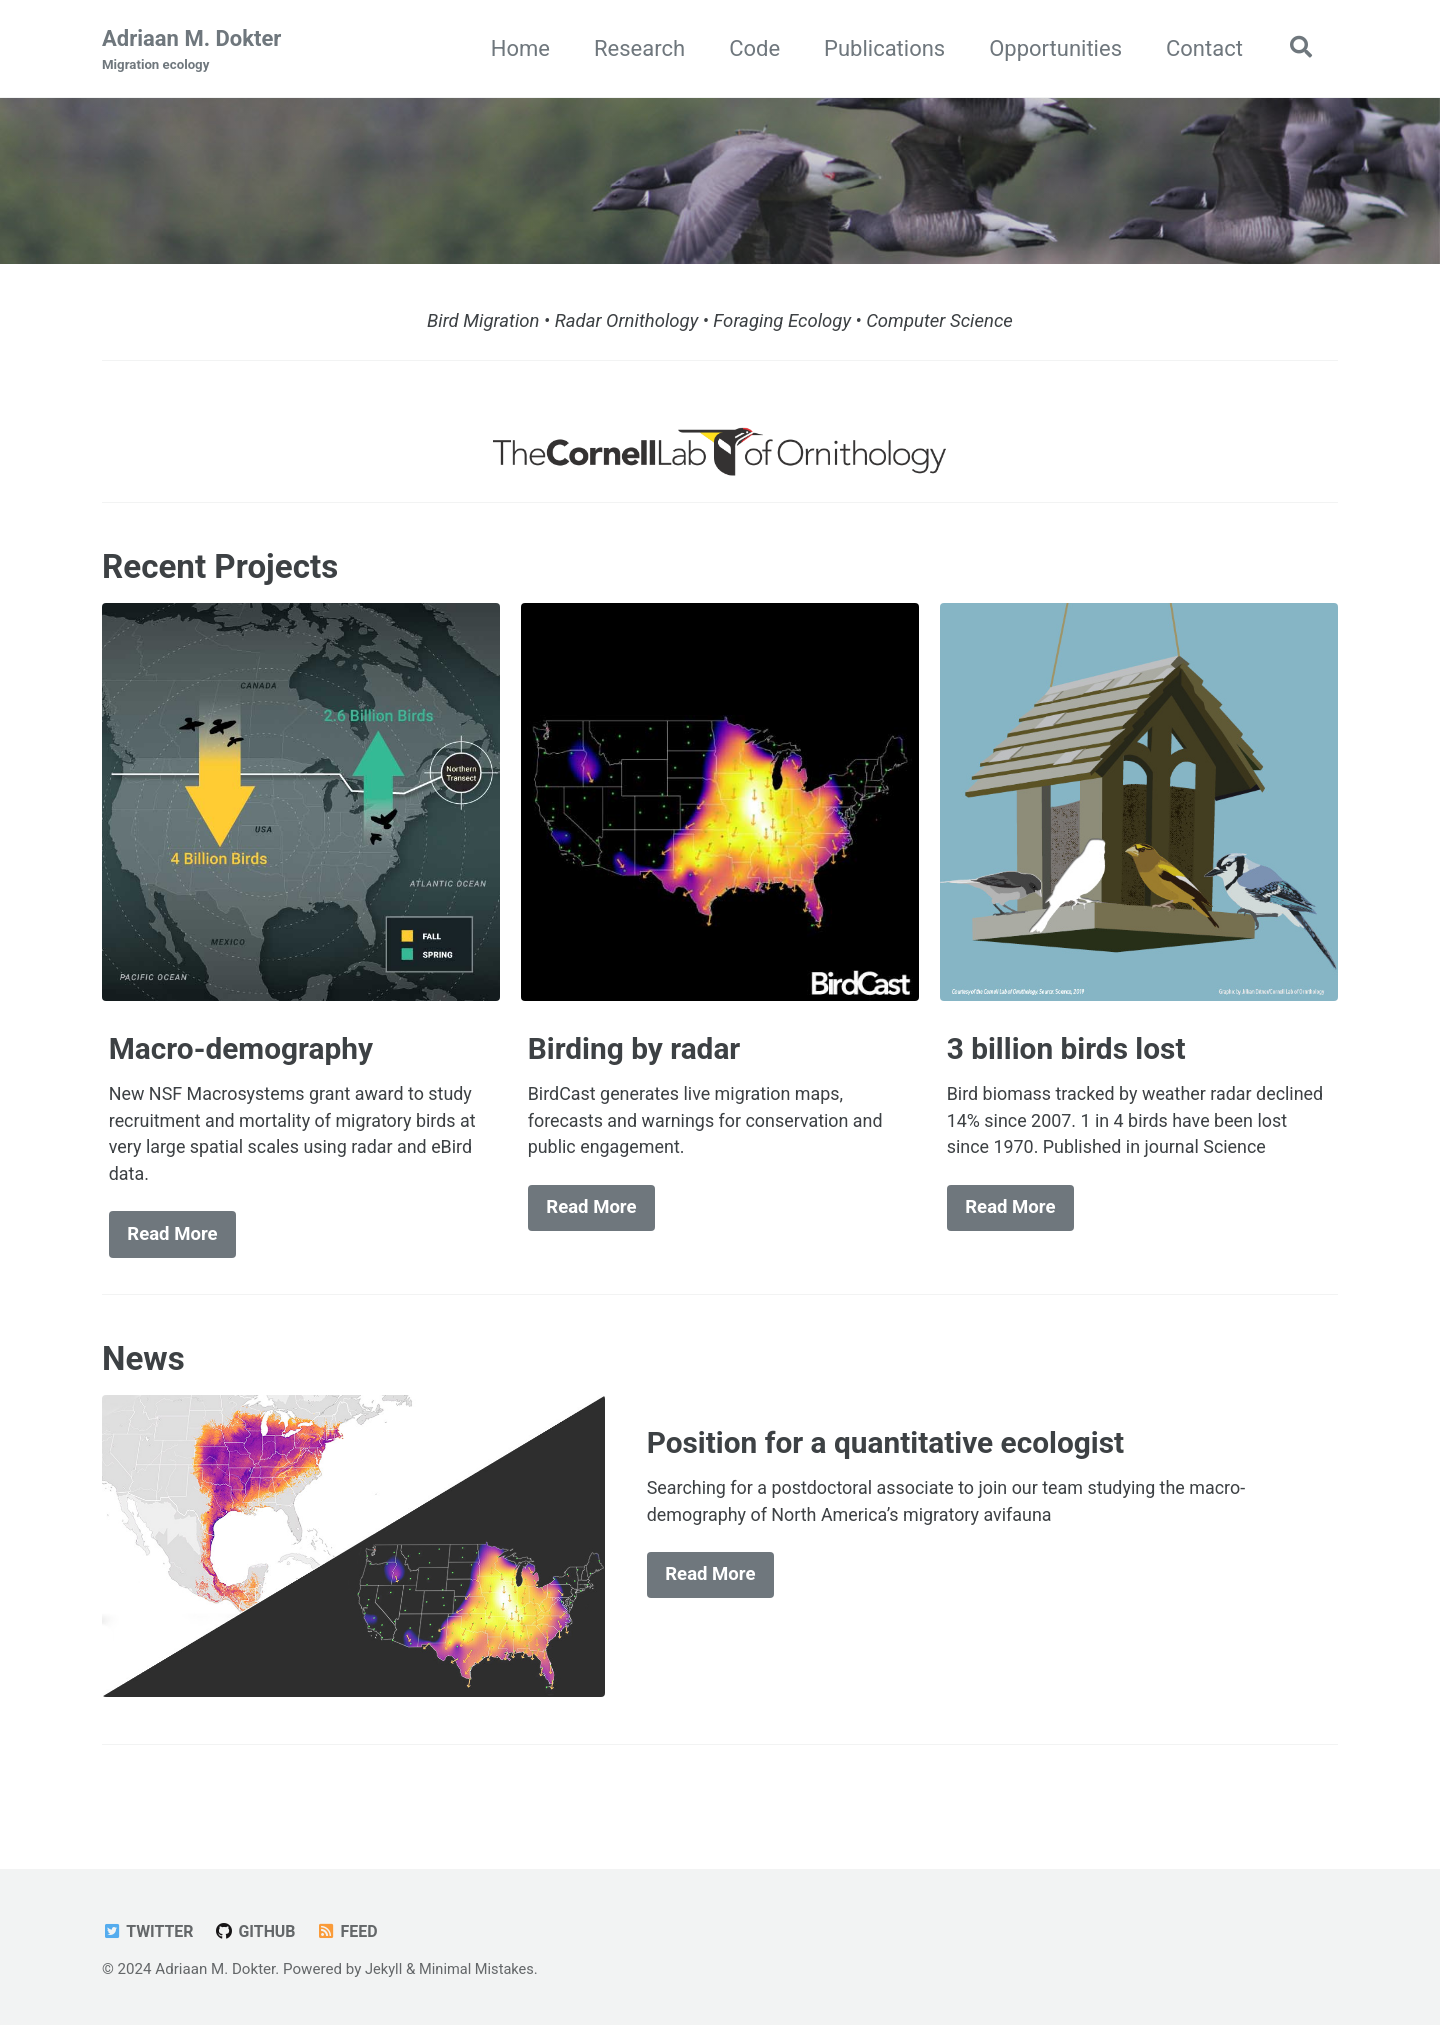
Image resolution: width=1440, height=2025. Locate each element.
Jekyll (384, 1969)
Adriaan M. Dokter (191, 51)
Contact (1199, 48)
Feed (352, 1931)
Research (634, 48)
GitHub (259, 1931)
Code (749, 48)
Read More (172, 1242)
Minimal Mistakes (479, 1969)
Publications (879, 48)
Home (515, 48)
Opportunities (1050, 48)
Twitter (149, 1931)
